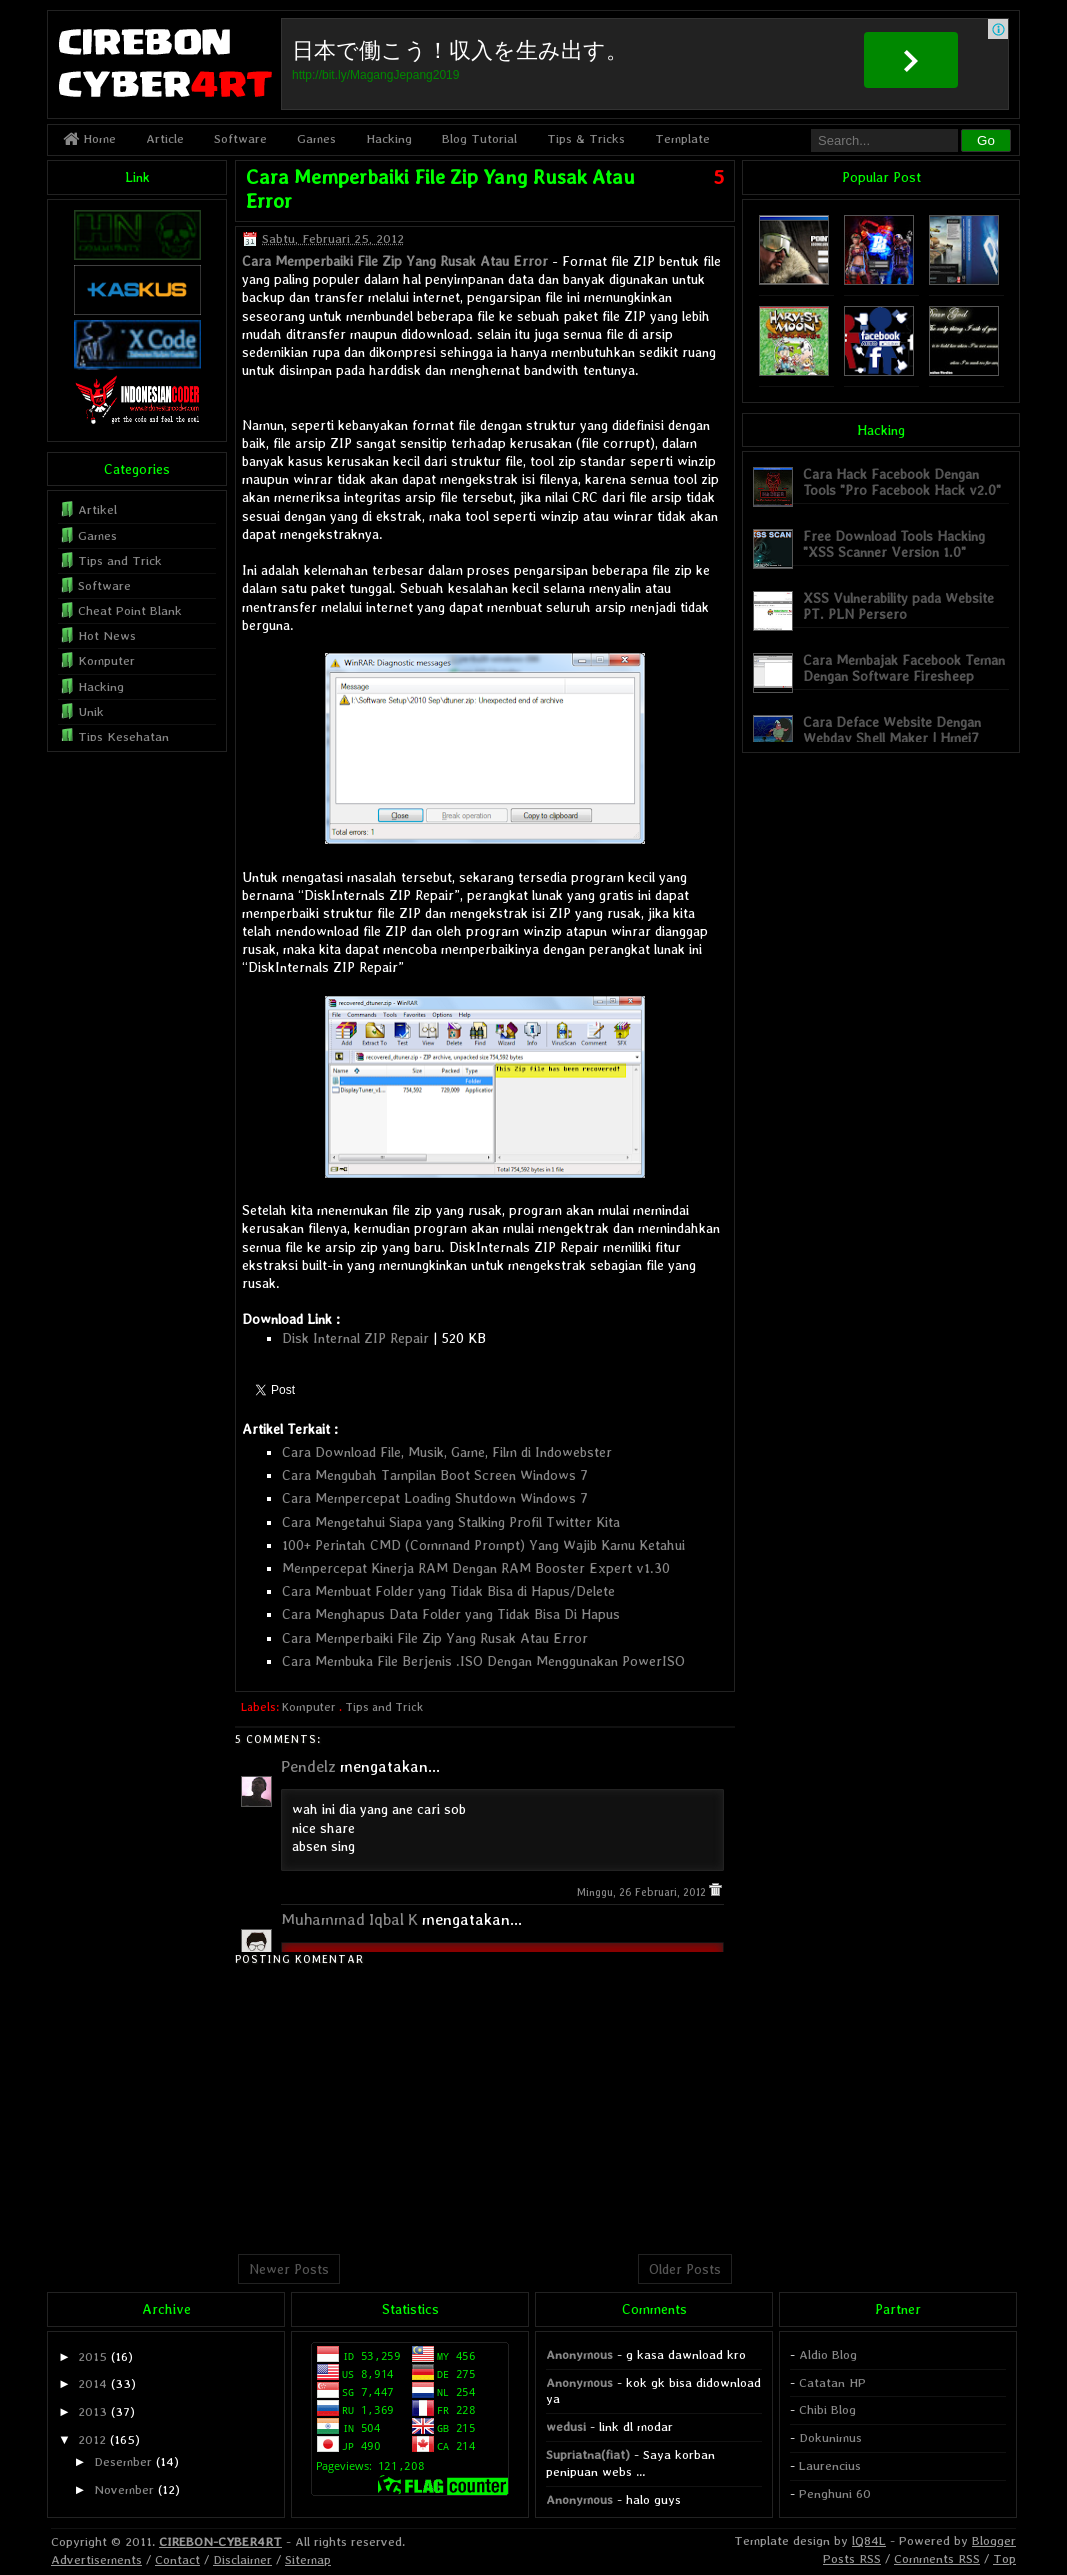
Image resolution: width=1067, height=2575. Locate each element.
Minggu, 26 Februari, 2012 (643, 1892)
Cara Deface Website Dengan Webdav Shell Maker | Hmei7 (892, 729)
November (124, 2489)
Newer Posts (289, 2269)
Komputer (309, 1707)
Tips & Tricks (586, 138)
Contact (177, 2559)
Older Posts (685, 2269)
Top (1004, 2558)
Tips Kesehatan (123, 736)
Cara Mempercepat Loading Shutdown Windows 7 (435, 1498)
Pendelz (308, 1766)
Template (682, 138)
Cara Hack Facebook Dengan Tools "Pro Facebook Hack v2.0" (902, 481)
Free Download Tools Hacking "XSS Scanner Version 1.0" (894, 543)
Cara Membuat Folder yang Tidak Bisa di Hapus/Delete (448, 1591)
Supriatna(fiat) (588, 2454)
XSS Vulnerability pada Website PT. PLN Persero (898, 605)
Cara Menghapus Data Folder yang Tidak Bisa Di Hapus (451, 1614)
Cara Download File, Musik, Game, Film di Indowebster (447, 1452)
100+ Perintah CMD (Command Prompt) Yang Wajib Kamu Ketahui (483, 1545)
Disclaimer (242, 2559)
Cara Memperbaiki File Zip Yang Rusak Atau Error (395, 261)
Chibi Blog (827, 2409)
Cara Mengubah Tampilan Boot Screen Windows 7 (435, 1475)
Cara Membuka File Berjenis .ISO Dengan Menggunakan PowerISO (483, 1661)
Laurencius (830, 2465)
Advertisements (96, 2559)
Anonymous (579, 2354)
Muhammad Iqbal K (349, 1919)
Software (240, 138)
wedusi (566, 2426)
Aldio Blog (828, 2354)
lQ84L (869, 2540)
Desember (123, 2461)
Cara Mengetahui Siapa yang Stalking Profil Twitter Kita (451, 1522)
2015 (92, 2356)
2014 (92, 2383)
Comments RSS (937, 2558)
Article (165, 138)
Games (316, 138)
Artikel (97, 509)
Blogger (994, 2540)
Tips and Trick (384, 1707)
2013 (92, 2411)
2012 (92, 2439)
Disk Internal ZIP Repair (355, 1338)
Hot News (107, 635)
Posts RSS (852, 2558)
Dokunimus (830, 2437)
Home (89, 138)
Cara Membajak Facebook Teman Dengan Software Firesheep (904, 667)
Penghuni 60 (835, 2493)
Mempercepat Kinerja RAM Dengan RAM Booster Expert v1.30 (476, 1568)
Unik (91, 711)
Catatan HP (832, 2382)
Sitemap (308, 2559)
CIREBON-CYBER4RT (220, 2541)
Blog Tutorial (479, 138)
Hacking (389, 138)
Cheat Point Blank (130, 610)
